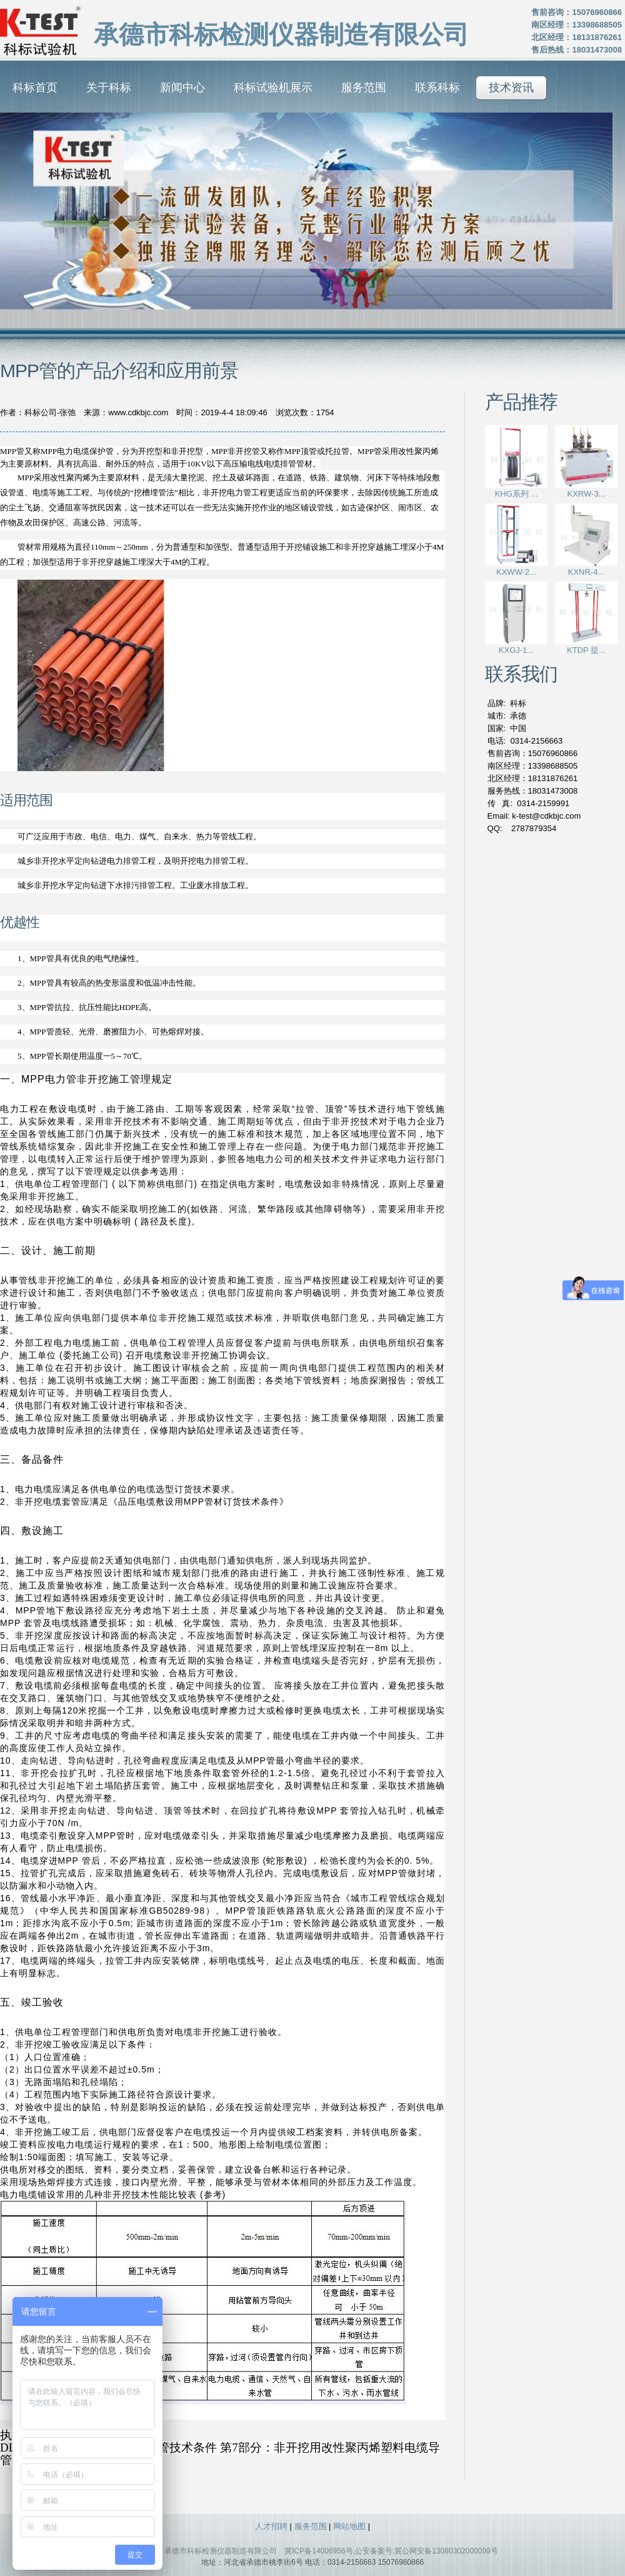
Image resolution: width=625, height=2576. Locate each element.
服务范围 (363, 87)
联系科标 (437, 87)
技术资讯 (511, 87)
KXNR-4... (586, 572)
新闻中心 (182, 87)
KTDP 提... (586, 650)
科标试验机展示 (273, 87)
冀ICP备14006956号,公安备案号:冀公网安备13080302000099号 (391, 2551)
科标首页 (35, 87)
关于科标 (108, 87)
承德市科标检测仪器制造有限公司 (220, 2551)
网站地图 (349, 2526)
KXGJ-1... (516, 650)
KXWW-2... (516, 572)
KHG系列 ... (516, 493)
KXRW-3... (587, 493)
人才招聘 (271, 2526)
